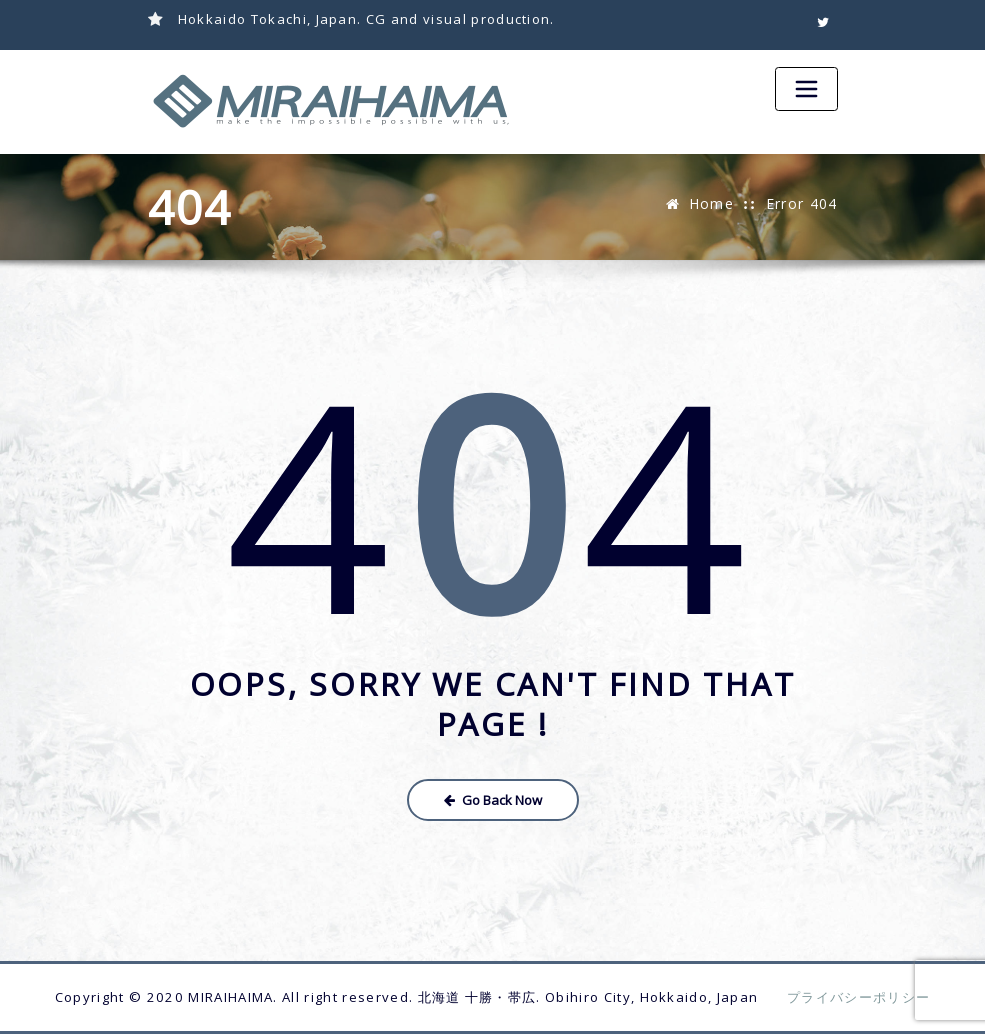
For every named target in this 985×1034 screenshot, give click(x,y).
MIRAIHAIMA (230, 997)
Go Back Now (493, 800)
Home (711, 203)
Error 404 (802, 203)
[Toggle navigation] (806, 89)
